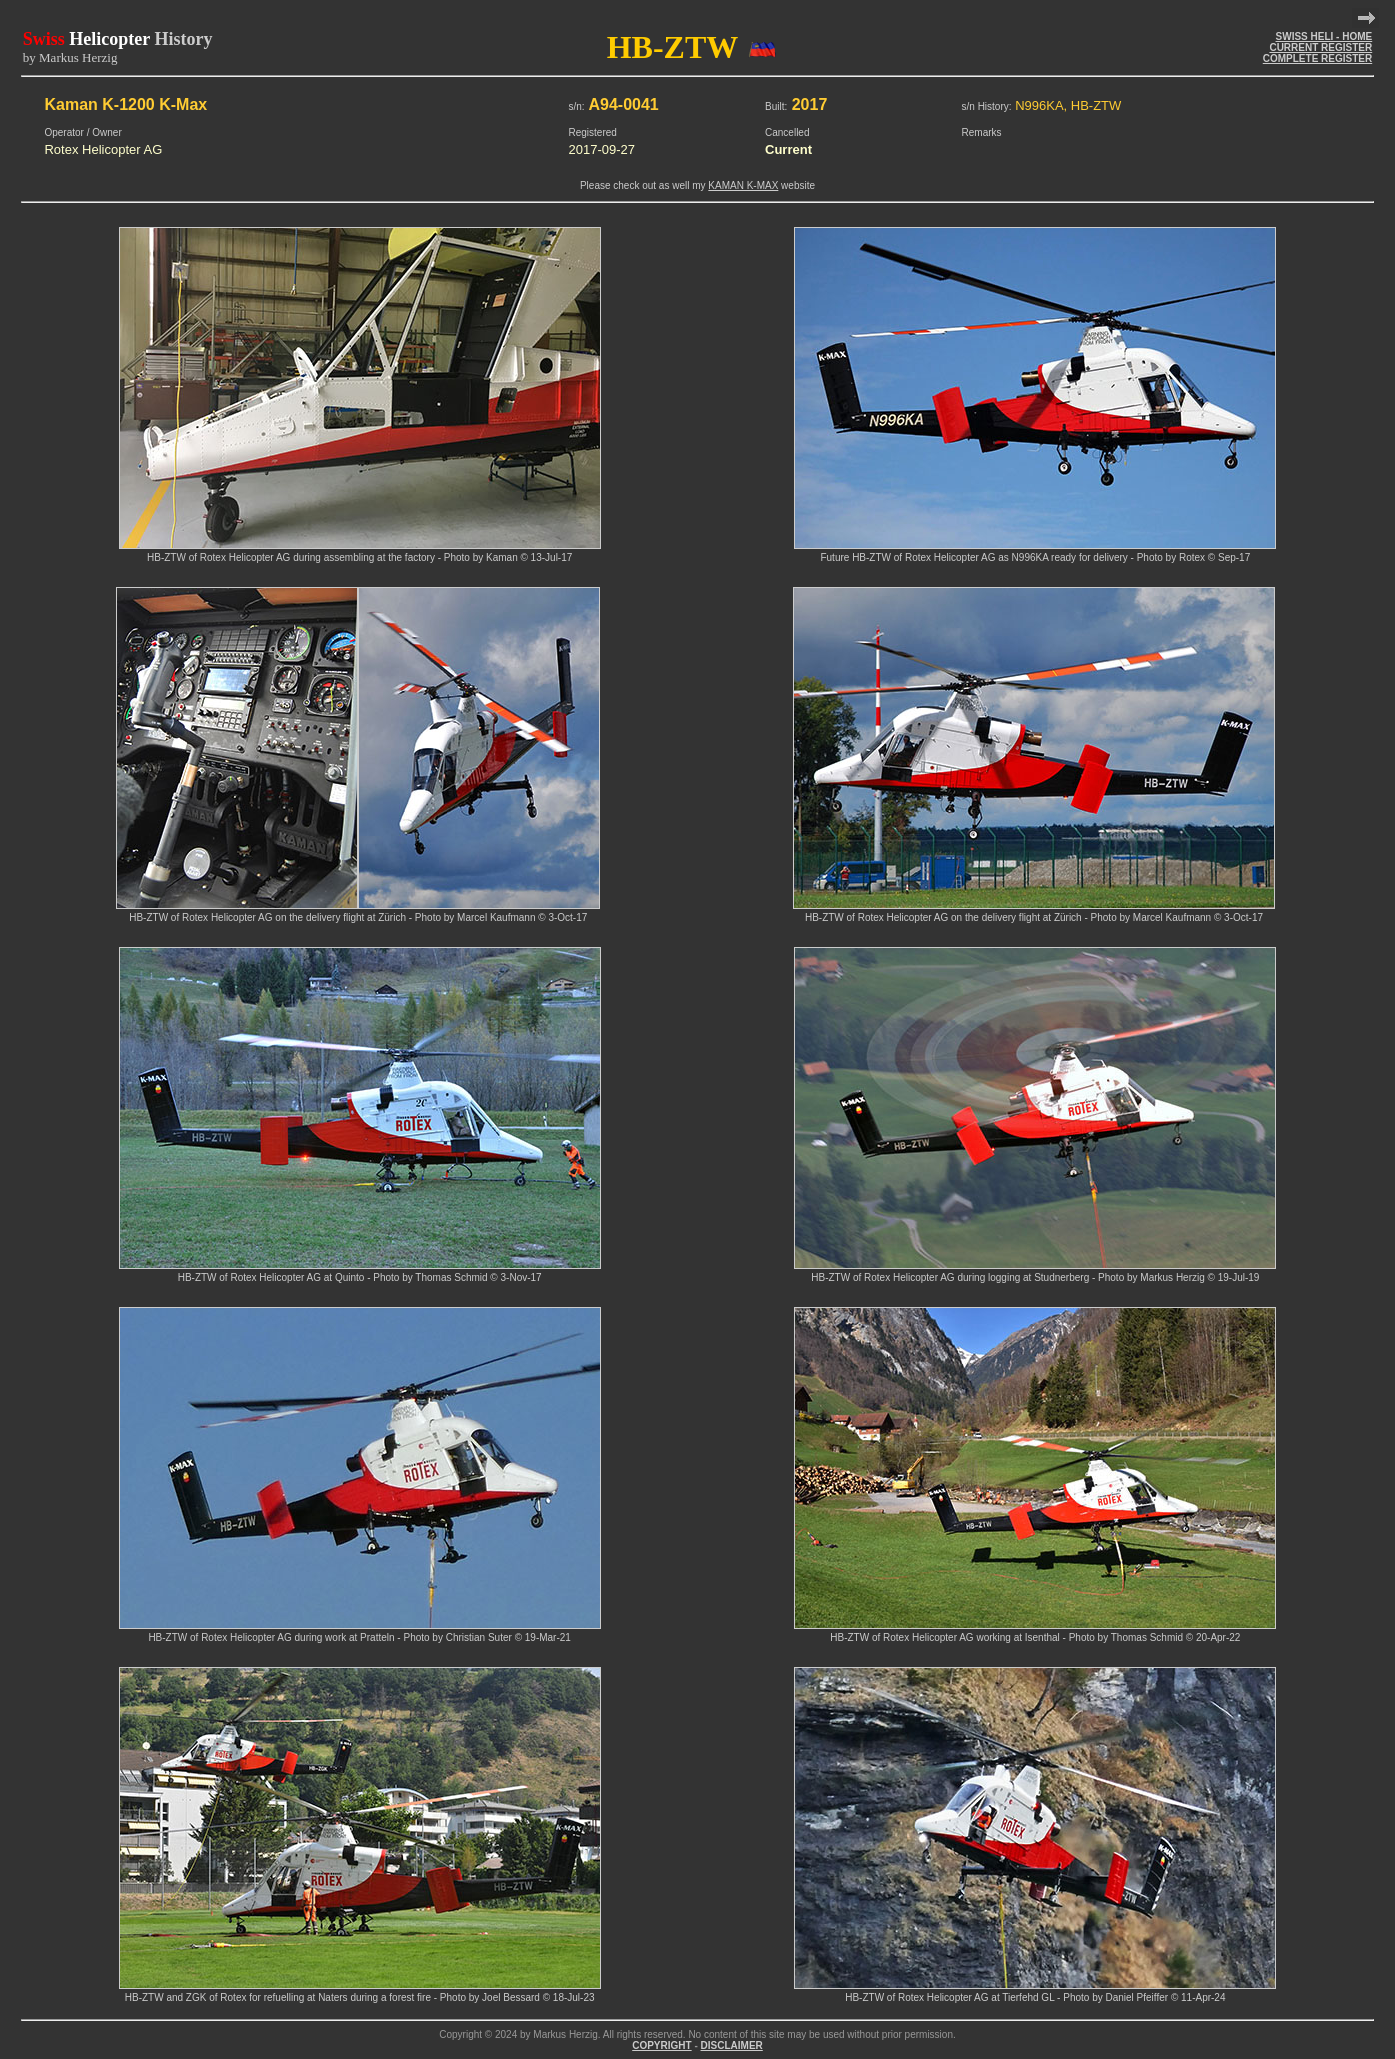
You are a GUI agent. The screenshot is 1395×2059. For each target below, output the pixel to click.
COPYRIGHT (661, 2045)
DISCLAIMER (732, 2045)
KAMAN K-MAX (743, 185)
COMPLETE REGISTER (1317, 58)
